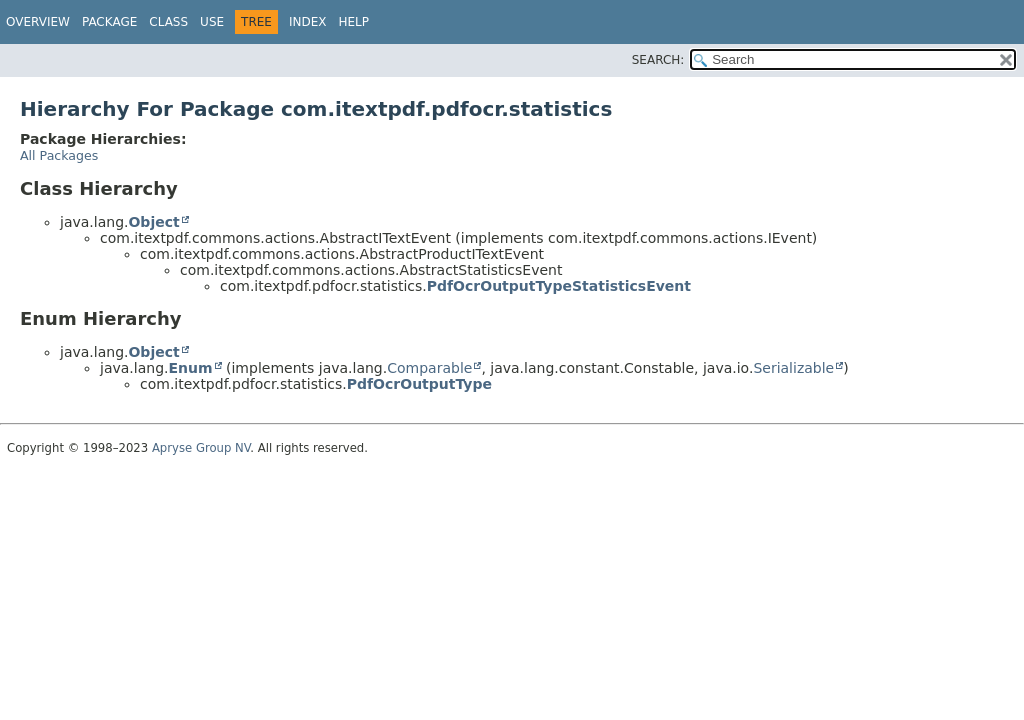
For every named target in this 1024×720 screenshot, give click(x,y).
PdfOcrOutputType (419, 384)
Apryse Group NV (201, 448)
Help (353, 22)
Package (109, 22)
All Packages (59, 155)
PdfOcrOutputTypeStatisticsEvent (559, 286)
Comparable (429, 368)
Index (308, 22)
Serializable (793, 368)
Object (153, 222)
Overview (38, 22)
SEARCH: (658, 60)
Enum (190, 368)
